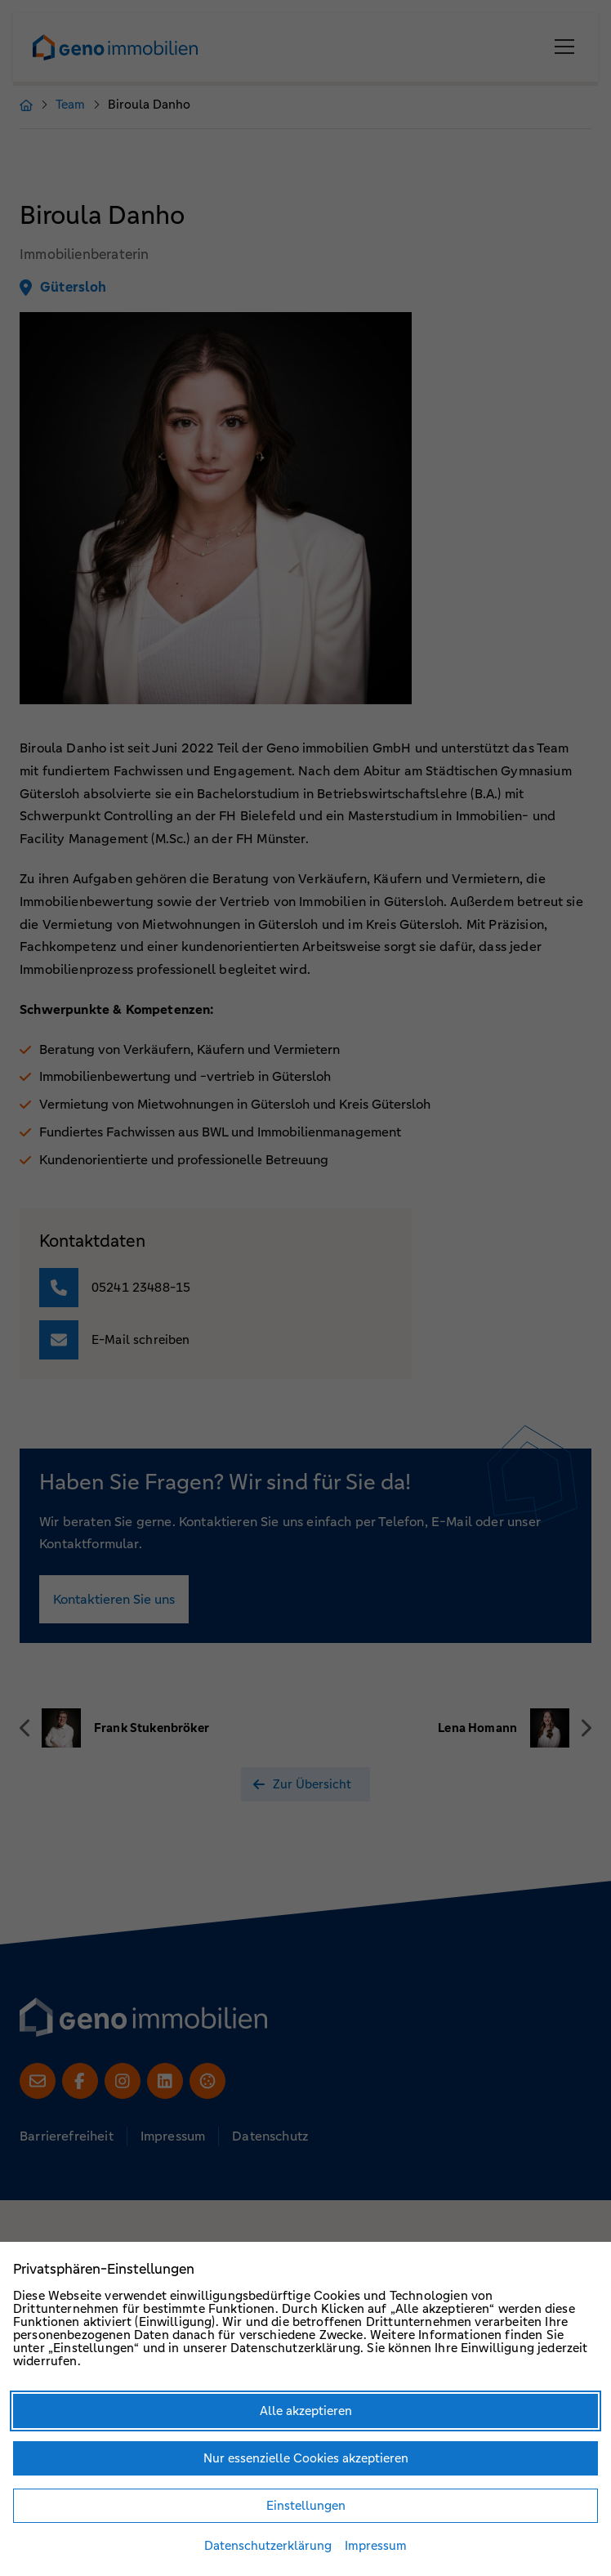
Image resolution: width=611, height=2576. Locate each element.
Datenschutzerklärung (268, 2545)
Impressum (376, 2545)
